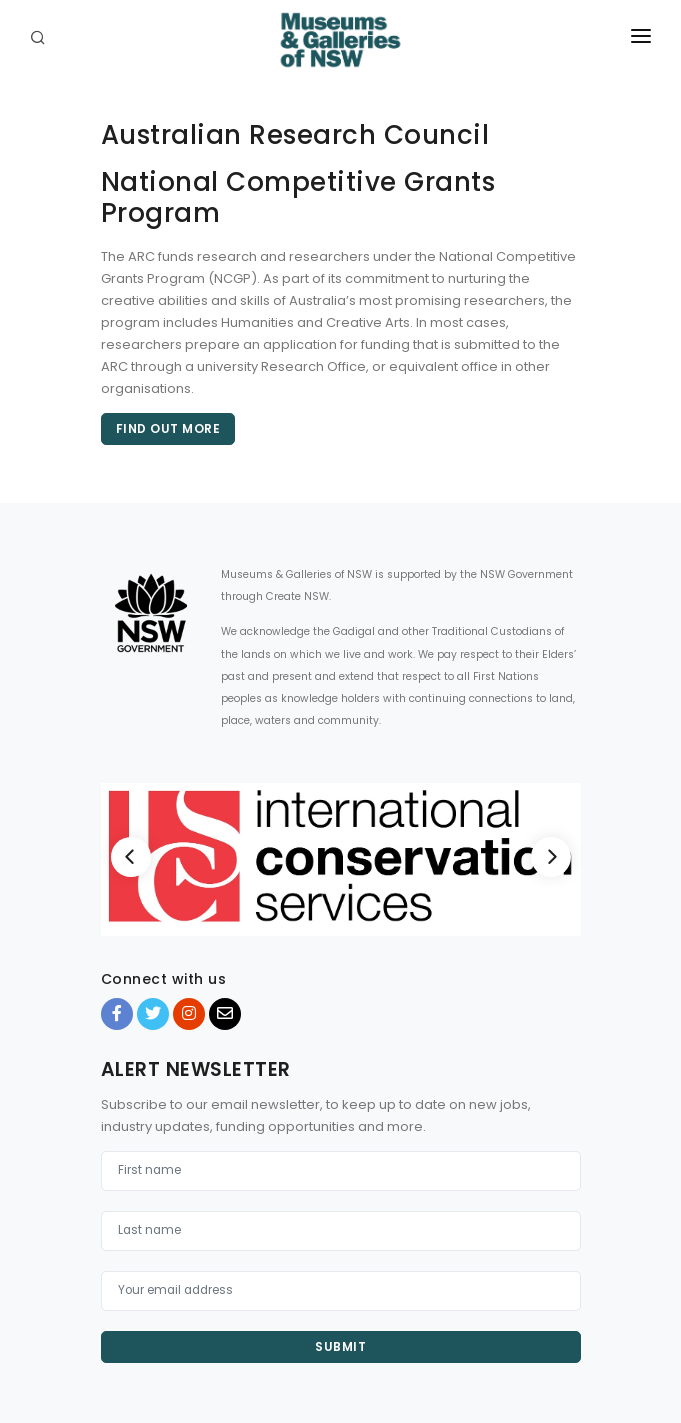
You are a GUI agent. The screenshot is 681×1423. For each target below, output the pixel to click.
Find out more (168, 428)
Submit (340, 1346)
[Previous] (131, 857)
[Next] (551, 857)
